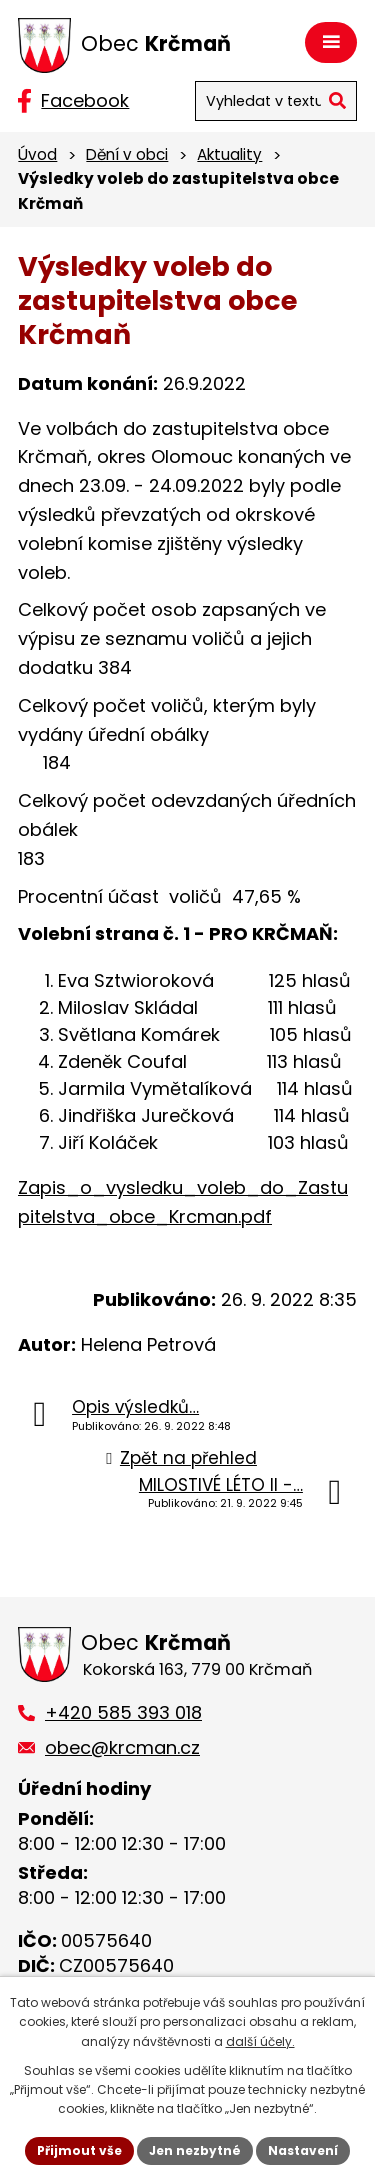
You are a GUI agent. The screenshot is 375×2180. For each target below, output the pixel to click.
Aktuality (229, 154)
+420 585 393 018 (123, 1712)
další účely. (260, 2041)
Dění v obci (127, 154)
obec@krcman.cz (122, 1747)
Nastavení (303, 2150)
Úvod (37, 154)
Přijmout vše (79, 2150)
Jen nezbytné (195, 2150)
